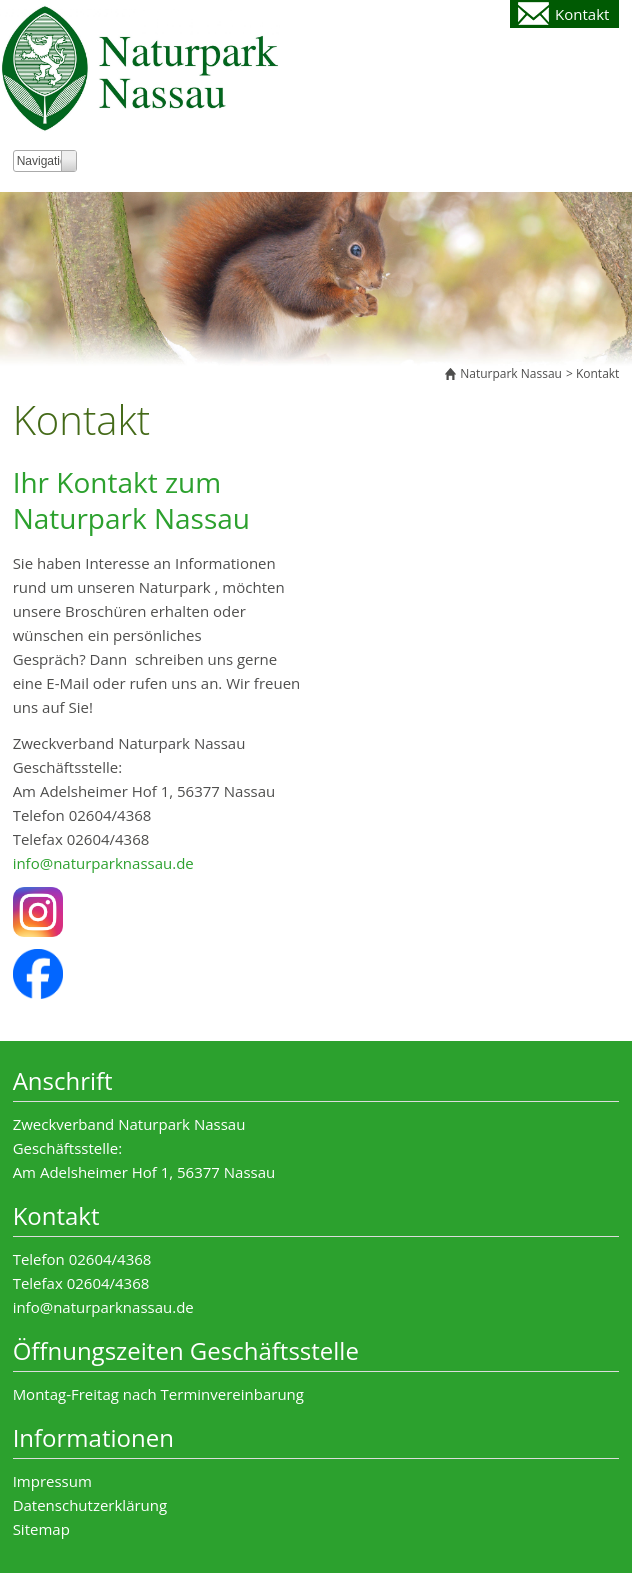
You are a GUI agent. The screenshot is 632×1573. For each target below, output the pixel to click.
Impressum (52, 1481)
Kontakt (582, 14)
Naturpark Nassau (511, 373)
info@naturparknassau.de (103, 863)
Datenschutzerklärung (90, 1505)
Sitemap (41, 1529)
